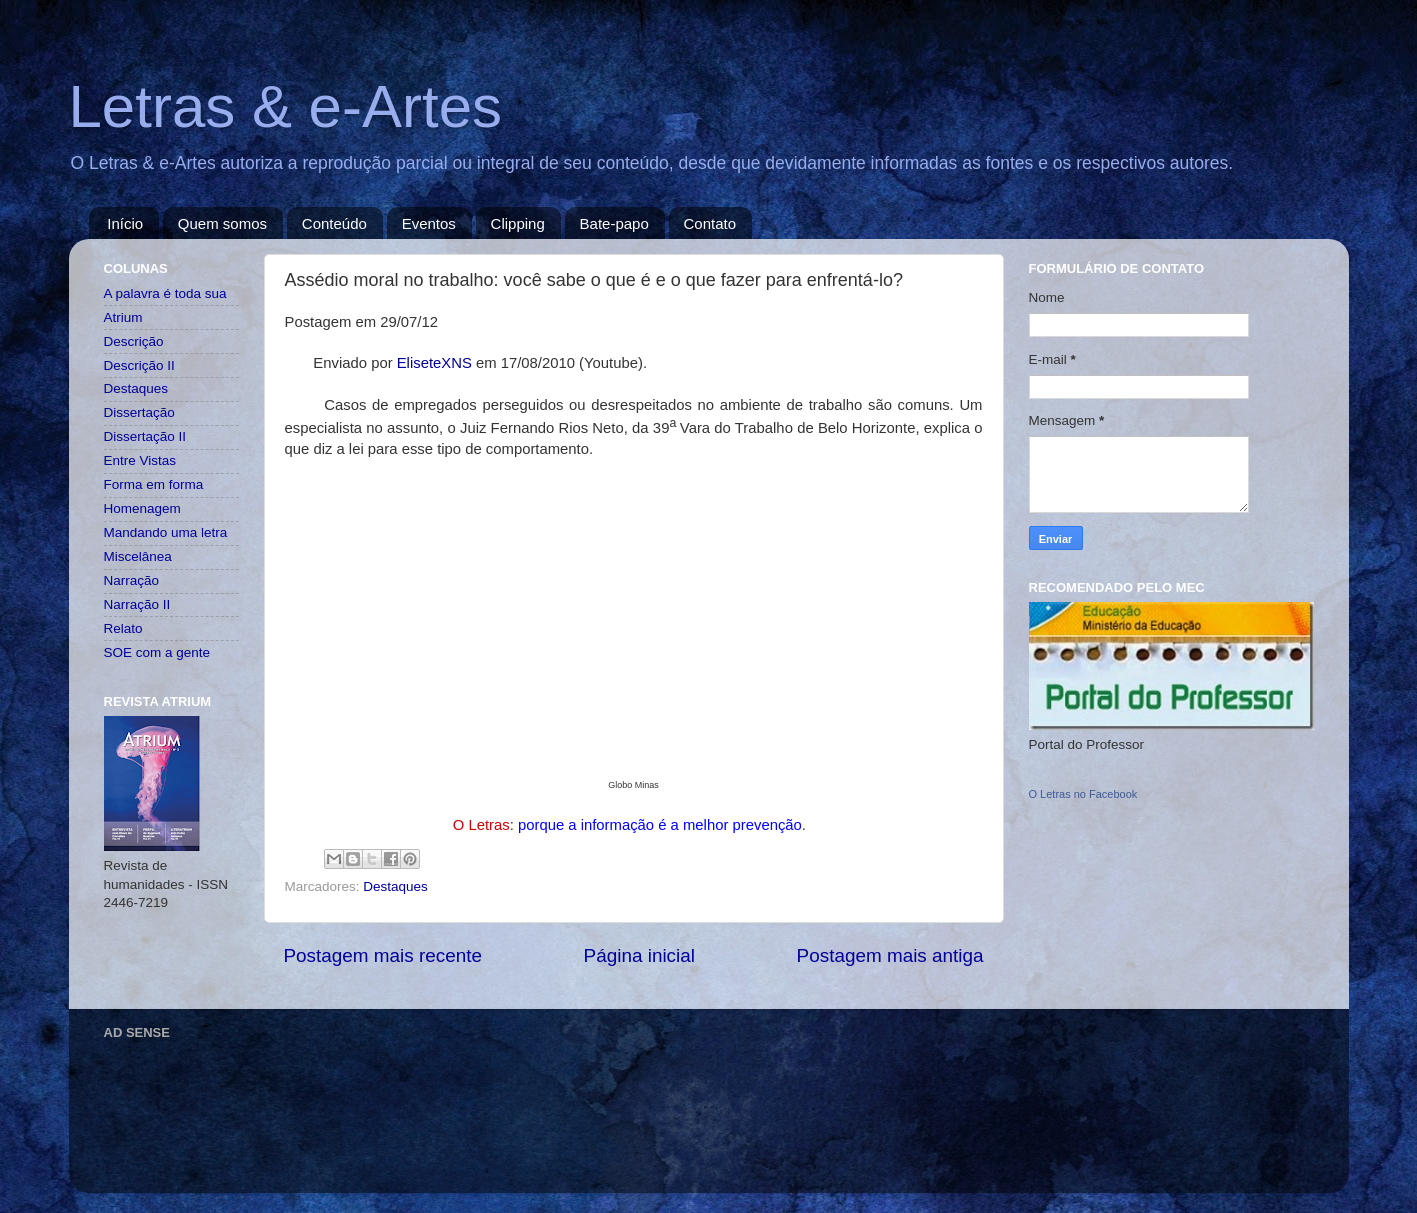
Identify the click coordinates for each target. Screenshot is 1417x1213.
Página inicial (639, 955)
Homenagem (142, 508)
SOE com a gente (157, 652)
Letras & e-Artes (286, 106)
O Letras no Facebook (1083, 794)
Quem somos (222, 223)
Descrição (134, 341)
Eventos (429, 223)
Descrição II (139, 365)
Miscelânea (138, 556)
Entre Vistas (140, 460)
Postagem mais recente (383, 955)
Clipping (518, 223)
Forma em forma (154, 484)
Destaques (395, 886)
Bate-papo (614, 223)
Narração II (137, 604)
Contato (710, 223)
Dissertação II (145, 436)
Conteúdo (334, 223)
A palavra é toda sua (165, 293)
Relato (123, 628)
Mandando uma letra (166, 532)
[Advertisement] (468, 1092)
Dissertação (139, 412)
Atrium (123, 317)
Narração (132, 580)
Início (125, 223)
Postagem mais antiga (890, 955)
